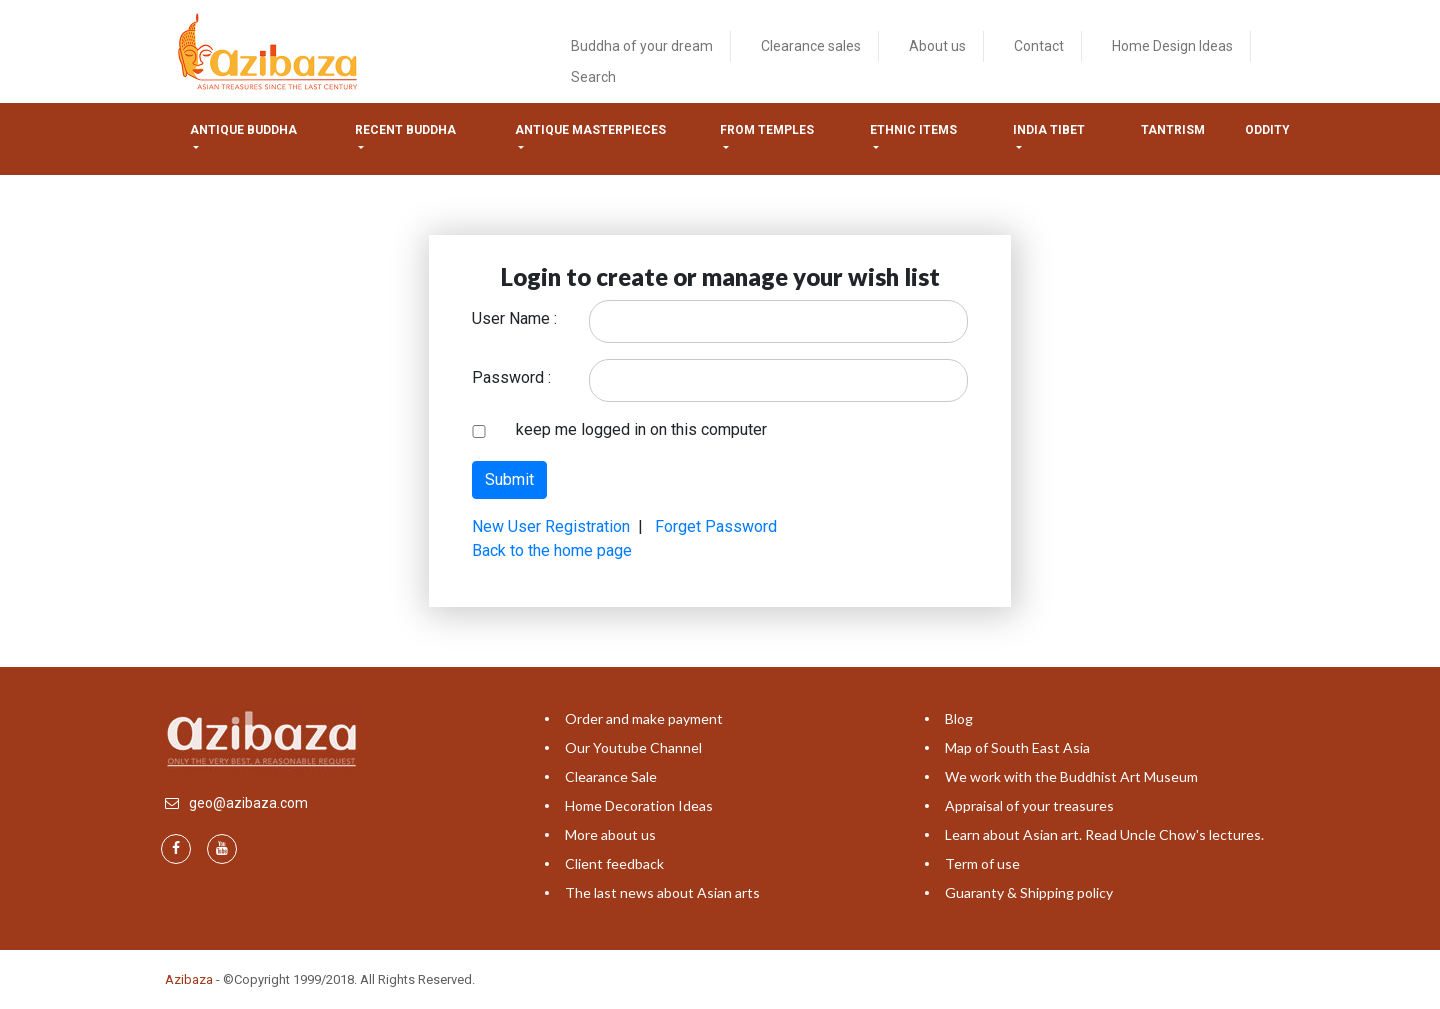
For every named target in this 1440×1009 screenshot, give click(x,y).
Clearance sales (811, 46)
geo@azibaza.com (248, 803)
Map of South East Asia (1017, 747)
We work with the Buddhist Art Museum (1071, 776)
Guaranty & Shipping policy (1029, 892)
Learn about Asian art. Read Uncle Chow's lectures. (1104, 834)
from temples (767, 130)
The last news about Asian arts (662, 892)
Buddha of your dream (642, 46)
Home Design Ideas (1172, 46)
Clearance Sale (611, 776)
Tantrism (1173, 130)
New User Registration (551, 526)
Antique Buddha (243, 130)
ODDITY (1267, 130)
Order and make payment (644, 718)
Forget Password (716, 526)
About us (937, 46)
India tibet (1049, 130)
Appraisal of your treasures (1029, 805)
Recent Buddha (405, 130)
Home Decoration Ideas (639, 805)
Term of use (982, 863)
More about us (610, 834)
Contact (1039, 46)
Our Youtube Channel (633, 747)
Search (593, 77)
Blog (959, 718)
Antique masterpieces (590, 130)
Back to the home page (552, 550)
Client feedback (614, 863)
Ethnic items (913, 130)
